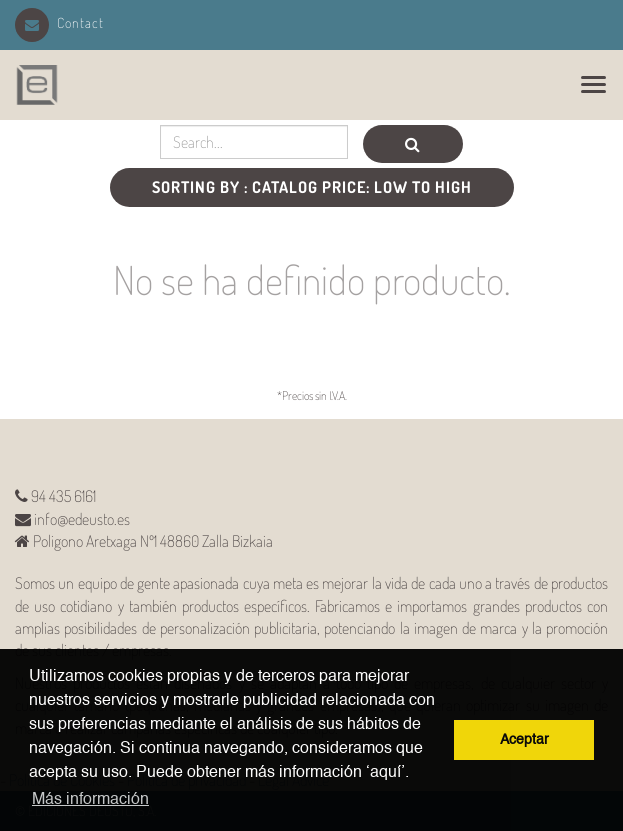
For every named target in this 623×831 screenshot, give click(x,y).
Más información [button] (90, 800)
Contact (59, 22)
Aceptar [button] (524, 740)
